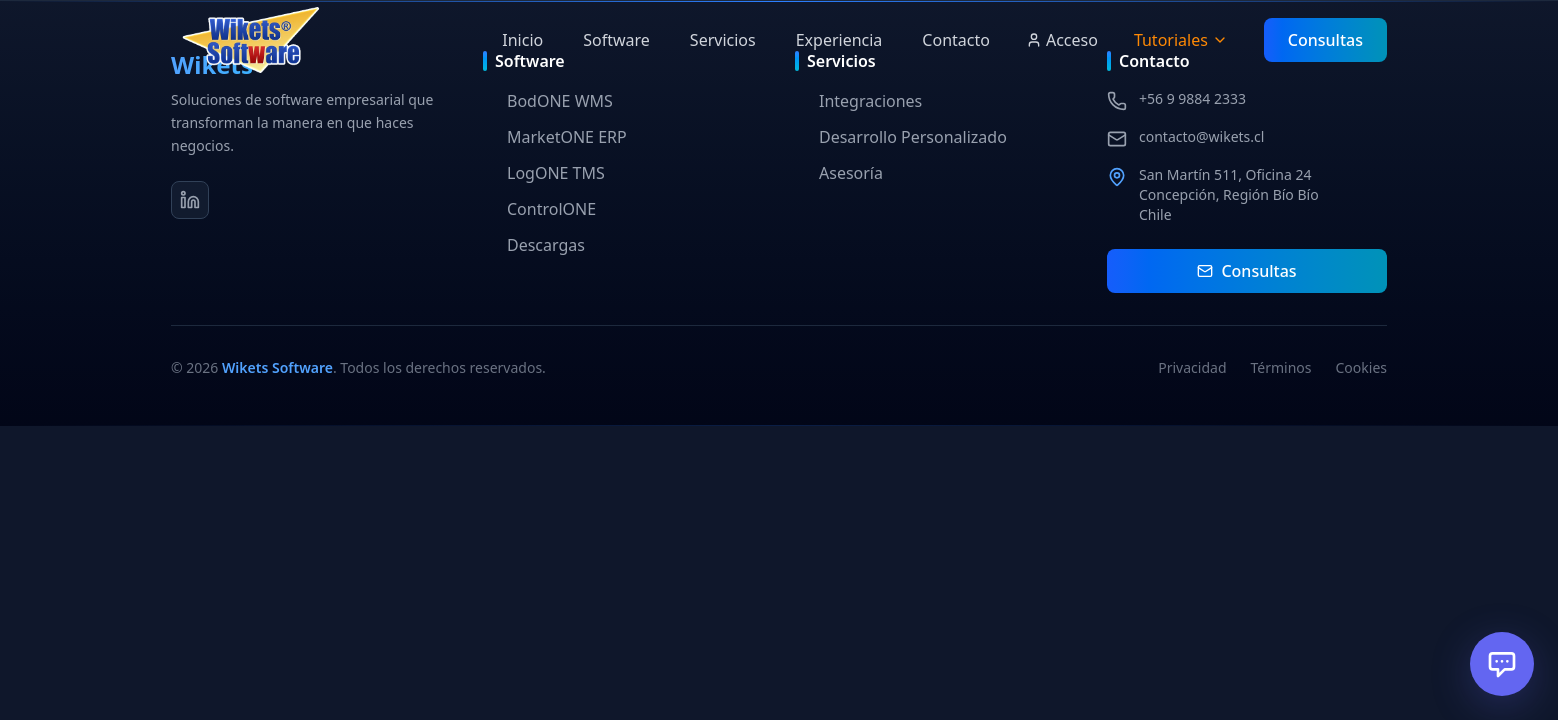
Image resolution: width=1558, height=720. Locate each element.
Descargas (534, 245)
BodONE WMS (548, 101)
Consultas (1325, 40)
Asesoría (839, 173)
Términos (1281, 367)
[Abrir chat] (1502, 664)
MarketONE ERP (555, 137)
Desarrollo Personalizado (901, 137)
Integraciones (858, 101)
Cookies (1361, 367)
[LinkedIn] (190, 200)
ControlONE (539, 209)
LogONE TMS (544, 173)
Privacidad (1192, 367)
